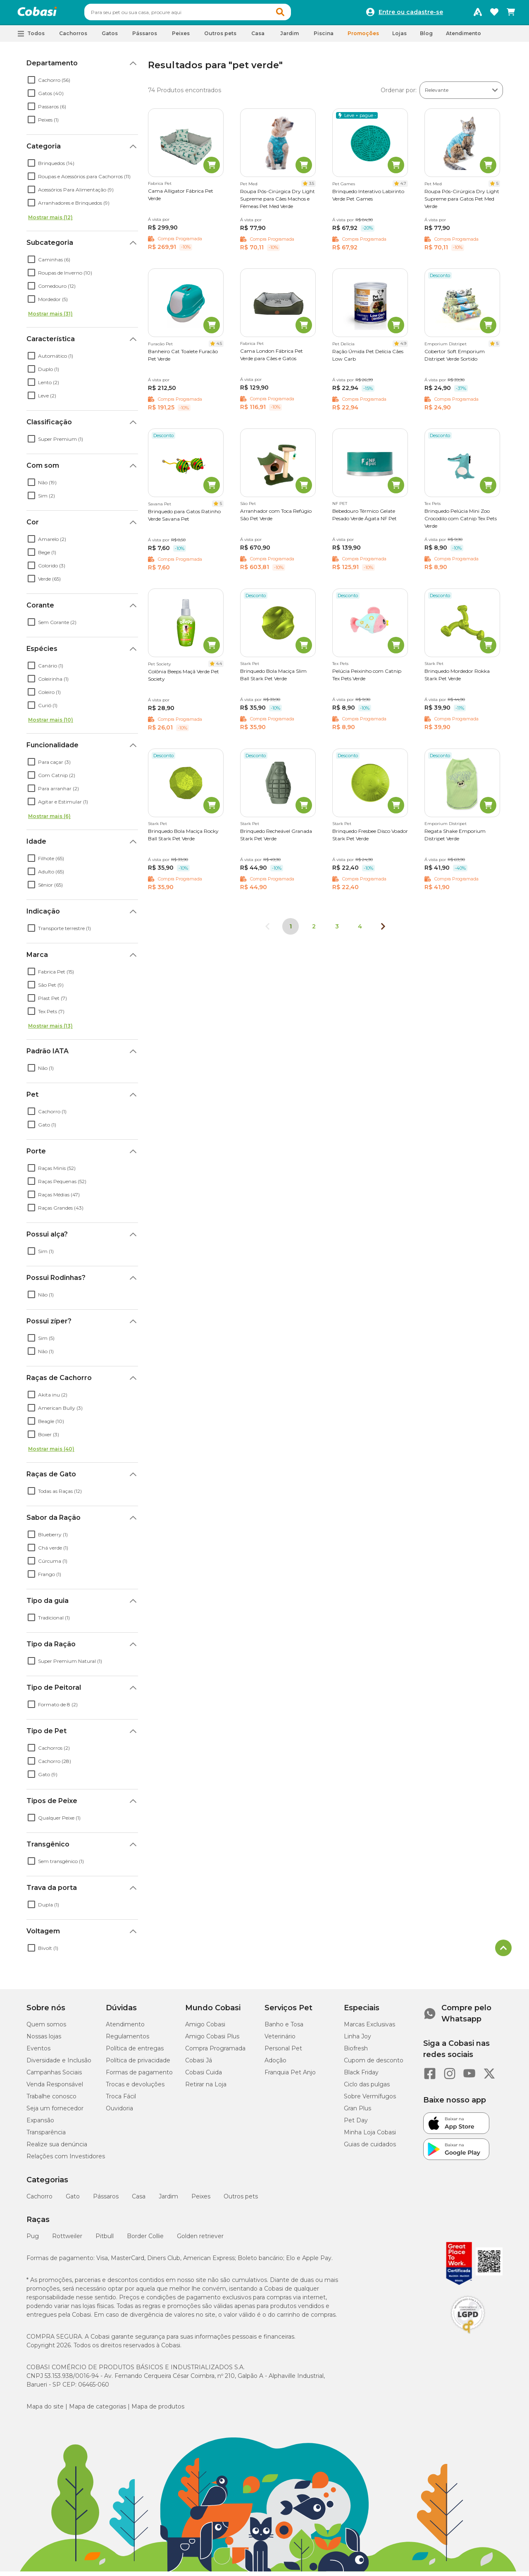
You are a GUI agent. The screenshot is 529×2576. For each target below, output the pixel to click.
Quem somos (46, 2028)
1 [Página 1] (290, 930)
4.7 (403, 187)
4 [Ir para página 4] (360, 930)
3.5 (311, 187)
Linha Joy (357, 2040)
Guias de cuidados (370, 2148)
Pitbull (104, 2240)
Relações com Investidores (65, 2160)
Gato (73, 2200)
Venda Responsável (54, 2088)
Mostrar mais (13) (50, 1029)
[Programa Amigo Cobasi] (478, 14)
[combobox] (203, 14)
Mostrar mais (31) (50, 317)
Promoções (363, 37)
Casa (138, 2200)
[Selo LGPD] (467, 2337)
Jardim (168, 2200)
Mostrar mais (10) (50, 723)
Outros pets (241, 2200)
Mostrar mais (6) (49, 820)
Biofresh (356, 2052)
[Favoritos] (494, 14)
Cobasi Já (198, 2064)
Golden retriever (200, 2240)
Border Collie (145, 2240)
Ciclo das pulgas (367, 2088)
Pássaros (106, 2200)
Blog (426, 37)
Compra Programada (215, 2052)
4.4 (219, 667)
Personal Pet (283, 2052)
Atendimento (463, 37)
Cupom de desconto (373, 2064)
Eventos (38, 2052)
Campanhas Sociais (54, 2076)
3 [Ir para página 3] (337, 930)
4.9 (403, 347)
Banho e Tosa (283, 2028)
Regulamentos (127, 2040)
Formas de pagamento (139, 2076)
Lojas (399, 37)
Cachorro (39, 2200)
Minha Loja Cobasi (370, 2136)
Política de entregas (135, 2052)
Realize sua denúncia (56, 2148)
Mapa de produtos (157, 2410)
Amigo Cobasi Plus (212, 2040)
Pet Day (356, 2124)
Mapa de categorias (97, 2410)
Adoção (275, 2064)
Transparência (46, 2136)
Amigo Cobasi (205, 2028)
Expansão (40, 2124)
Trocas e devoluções (135, 2088)
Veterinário (279, 2040)
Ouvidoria (119, 2112)
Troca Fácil (121, 2100)
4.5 (219, 347)
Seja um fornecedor (54, 2112)
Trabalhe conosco (51, 2100)
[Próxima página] (383, 930)
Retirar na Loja (205, 2088)
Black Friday (361, 2076)
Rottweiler (67, 2240)
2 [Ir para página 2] (314, 930)
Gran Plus (357, 2112)
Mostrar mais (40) (51, 1452)
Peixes (200, 2200)
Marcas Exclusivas (369, 2028)
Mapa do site (45, 2410)
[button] (296, 14)
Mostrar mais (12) (50, 221)
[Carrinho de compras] (511, 14)
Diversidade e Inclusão (58, 2064)
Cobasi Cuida (203, 2076)
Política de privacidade (138, 2064)
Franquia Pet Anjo (290, 2076)
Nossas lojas (43, 2040)
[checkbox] (31, 83)
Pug (32, 2240)
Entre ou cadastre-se (411, 14)
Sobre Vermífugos (370, 2100)
